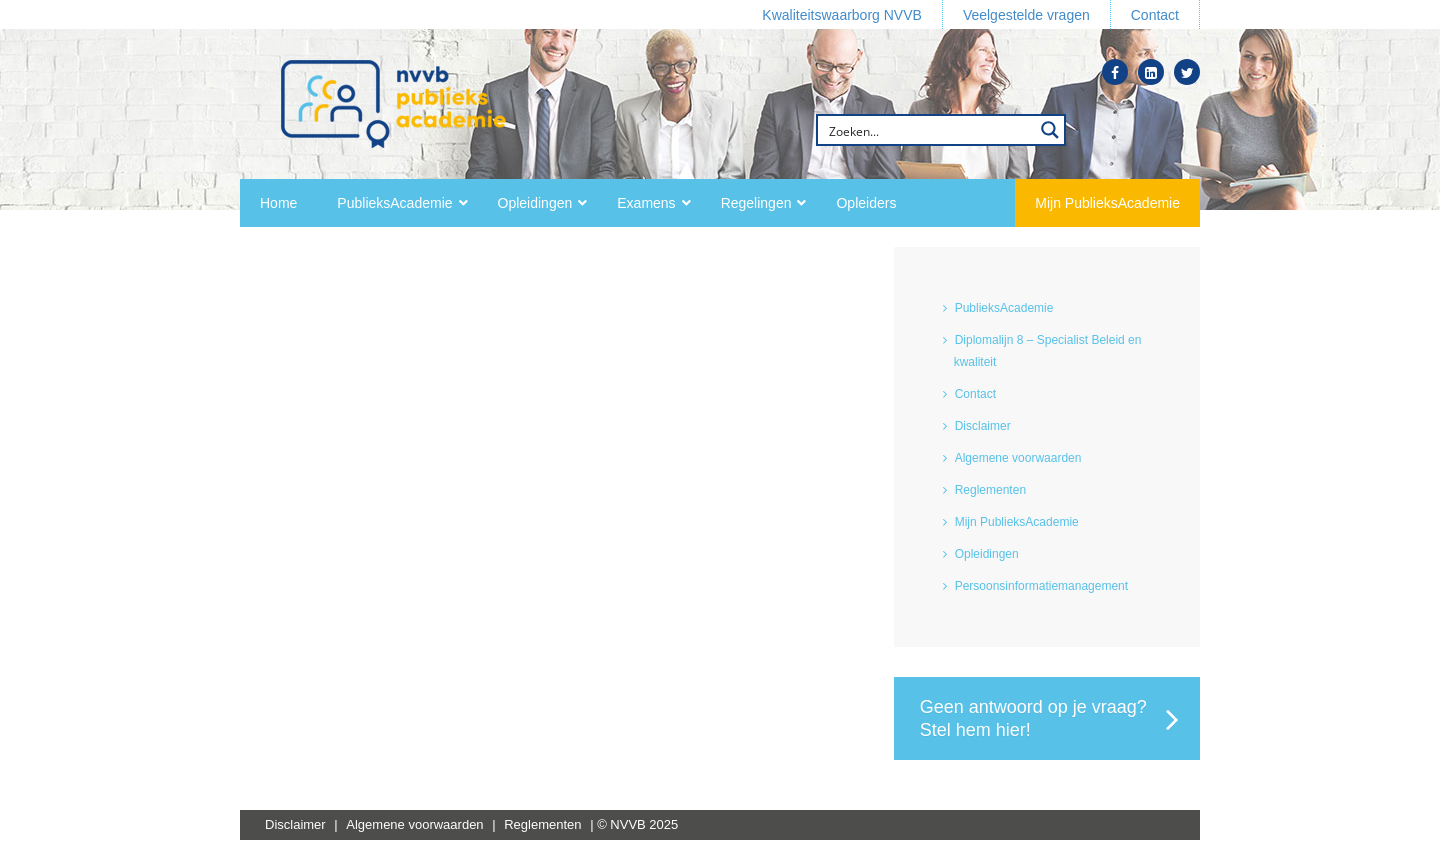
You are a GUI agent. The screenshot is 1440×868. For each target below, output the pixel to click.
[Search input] (928, 130)
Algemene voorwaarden (1018, 458)
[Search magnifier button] (1050, 130)
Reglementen (990, 490)
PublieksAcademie (1004, 308)
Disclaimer (983, 426)
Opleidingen (987, 554)
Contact (975, 394)
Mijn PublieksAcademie (1017, 522)
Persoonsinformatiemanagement (1041, 586)
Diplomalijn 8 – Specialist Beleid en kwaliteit (1048, 351)
